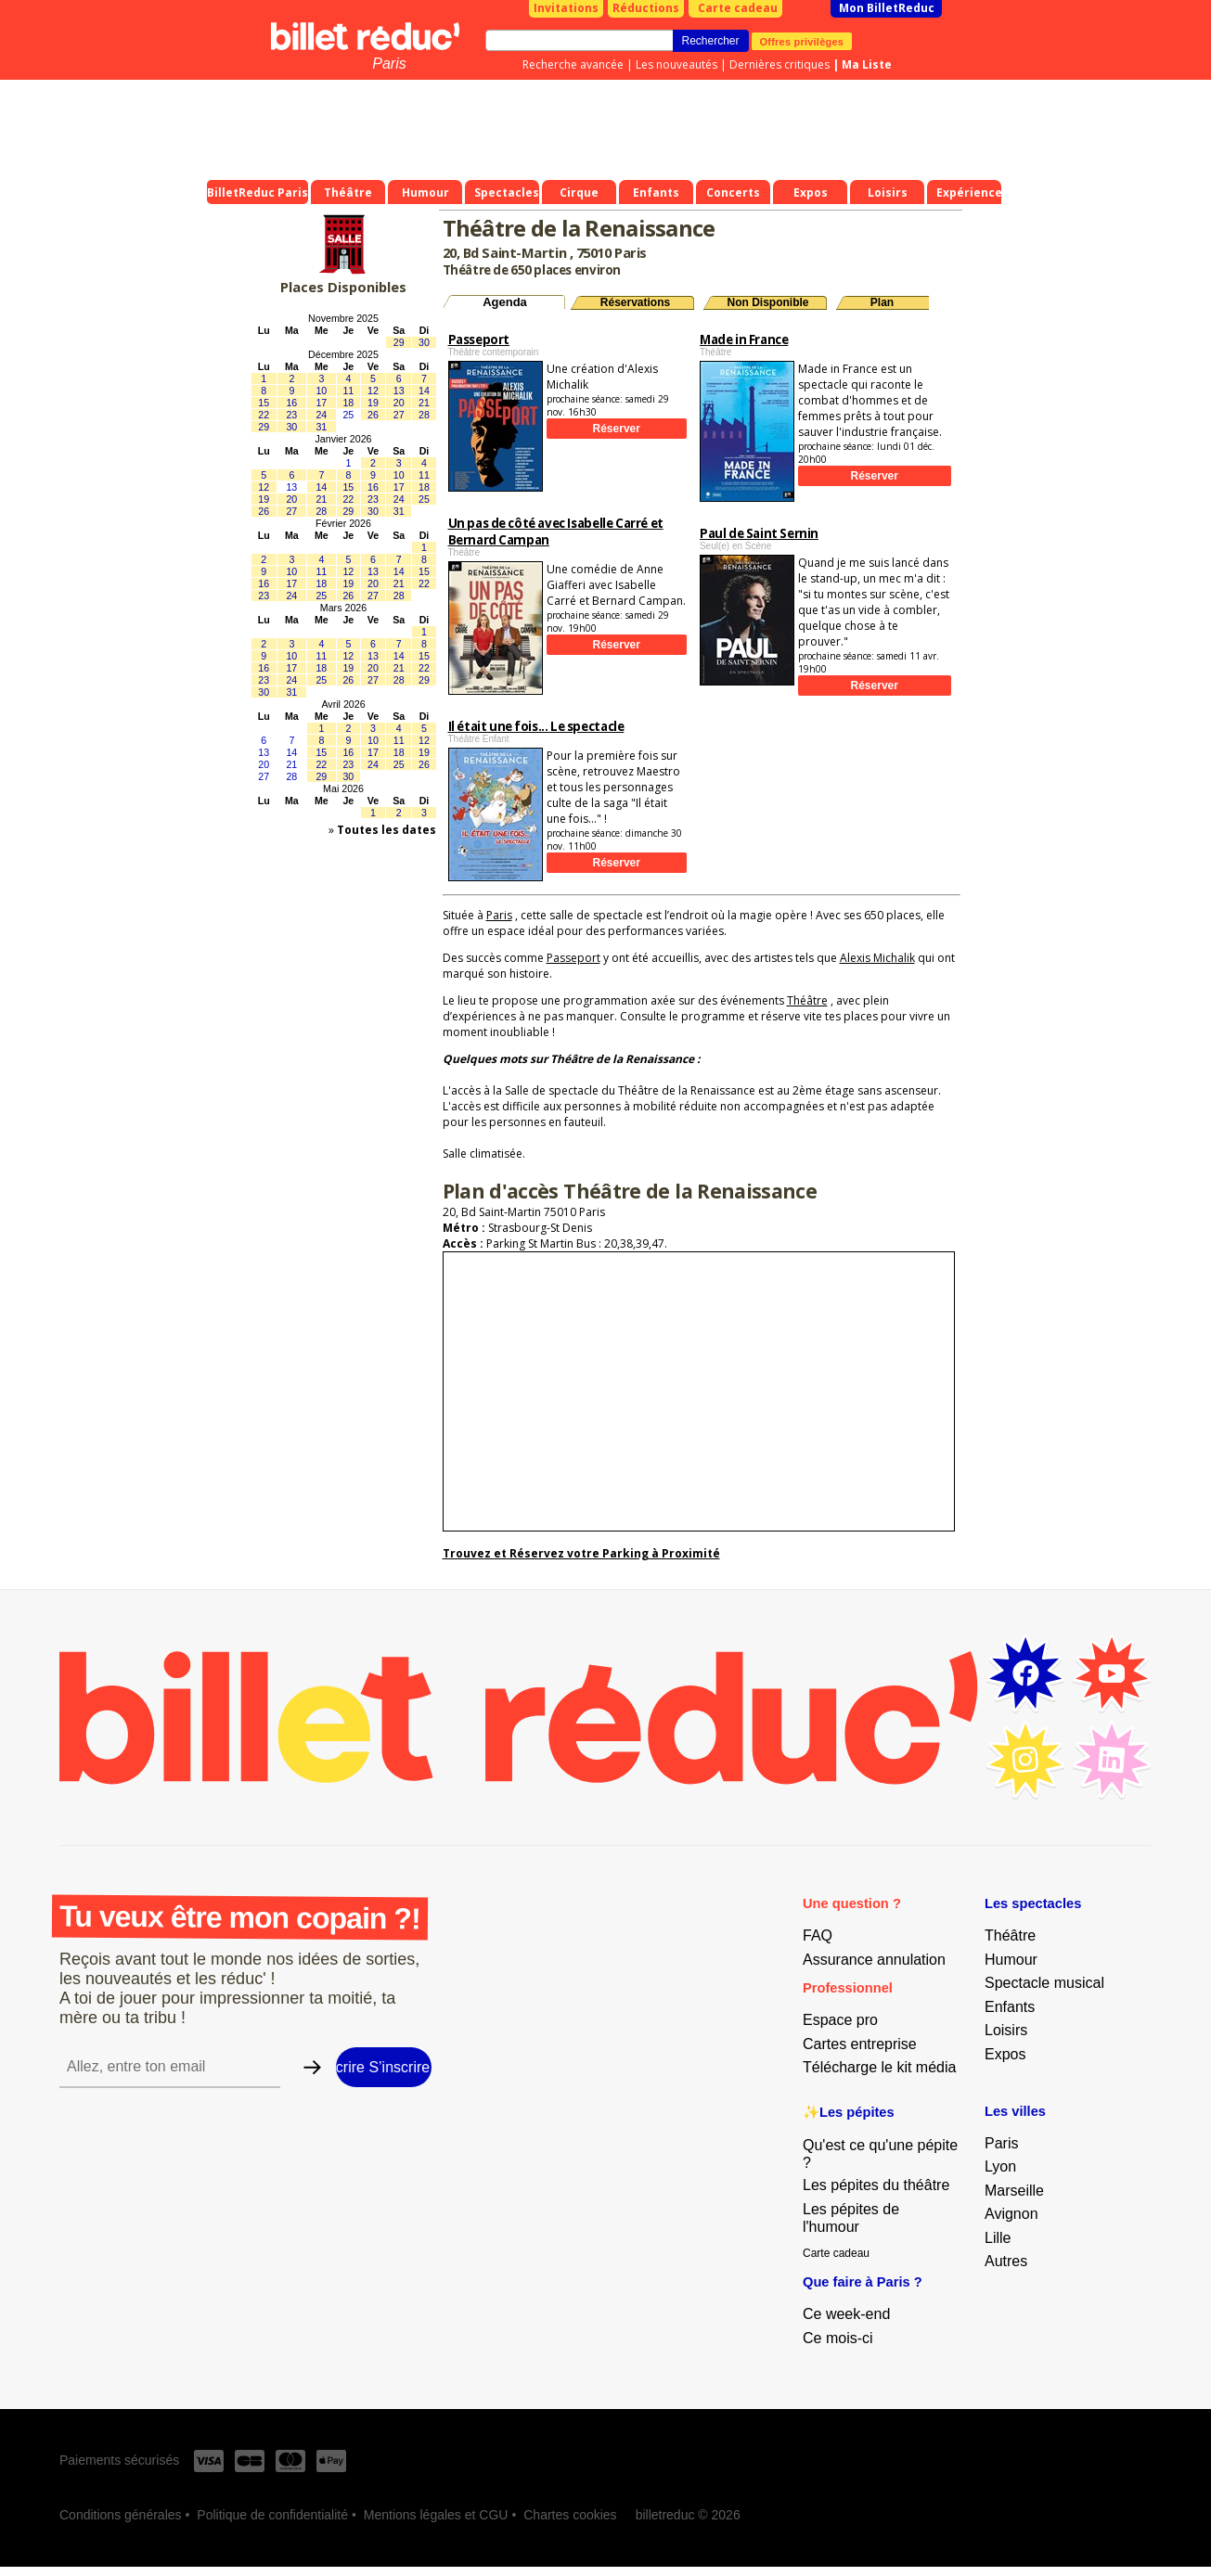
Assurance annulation (874, 1959)
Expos (1005, 2054)
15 (263, 402)
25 (348, 414)
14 (424, 390)
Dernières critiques (779, 64)
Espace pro (840, 2020)
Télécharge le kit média (879, 2067)
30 (424, 342)
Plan (882, 302)
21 (424, 402)
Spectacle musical (1044, 1983)
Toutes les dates (386, 830)
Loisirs (1006, 2030)
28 (424, 414)
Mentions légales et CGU (436, 2514)
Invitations (566, 8)
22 (263, 414)
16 (291, 402)
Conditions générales (120, 2514)
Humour (1011, 1959)
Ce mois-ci (838, 2338)
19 (373, 402)
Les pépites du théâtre (876, 2185)
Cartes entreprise (860, 2044)
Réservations (635, 302)
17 (321, 402)
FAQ (817, 1935)
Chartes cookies (569, 2514)
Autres (1006, 2261)
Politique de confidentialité (272, 2514)
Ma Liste (867, 64)
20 (399, 402)
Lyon (1000, 2166)
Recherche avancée (573, 64)
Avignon (1011, 2214)
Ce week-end (846, 2314)
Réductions (645, 8)
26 (373, 414)
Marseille (1014, 2190)
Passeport (573, 958)
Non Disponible (768, 302)
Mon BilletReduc (886, 8)
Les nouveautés (676, 64)
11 (348, 390)
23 (291, 414)
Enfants (1010, 2007)
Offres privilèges (802, 40)
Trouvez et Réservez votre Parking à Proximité (581, 1553)
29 (399, 342)
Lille (998, 2238)
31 (321, 426)
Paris (389, 63)
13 (399, 390)
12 (373, 390)
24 (321, 414)
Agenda (505, 302)
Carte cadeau (738, 8)
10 (321, 390)
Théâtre (807, 1000)
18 (348, 402)
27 (399, 414)
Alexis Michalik (877, 958)
